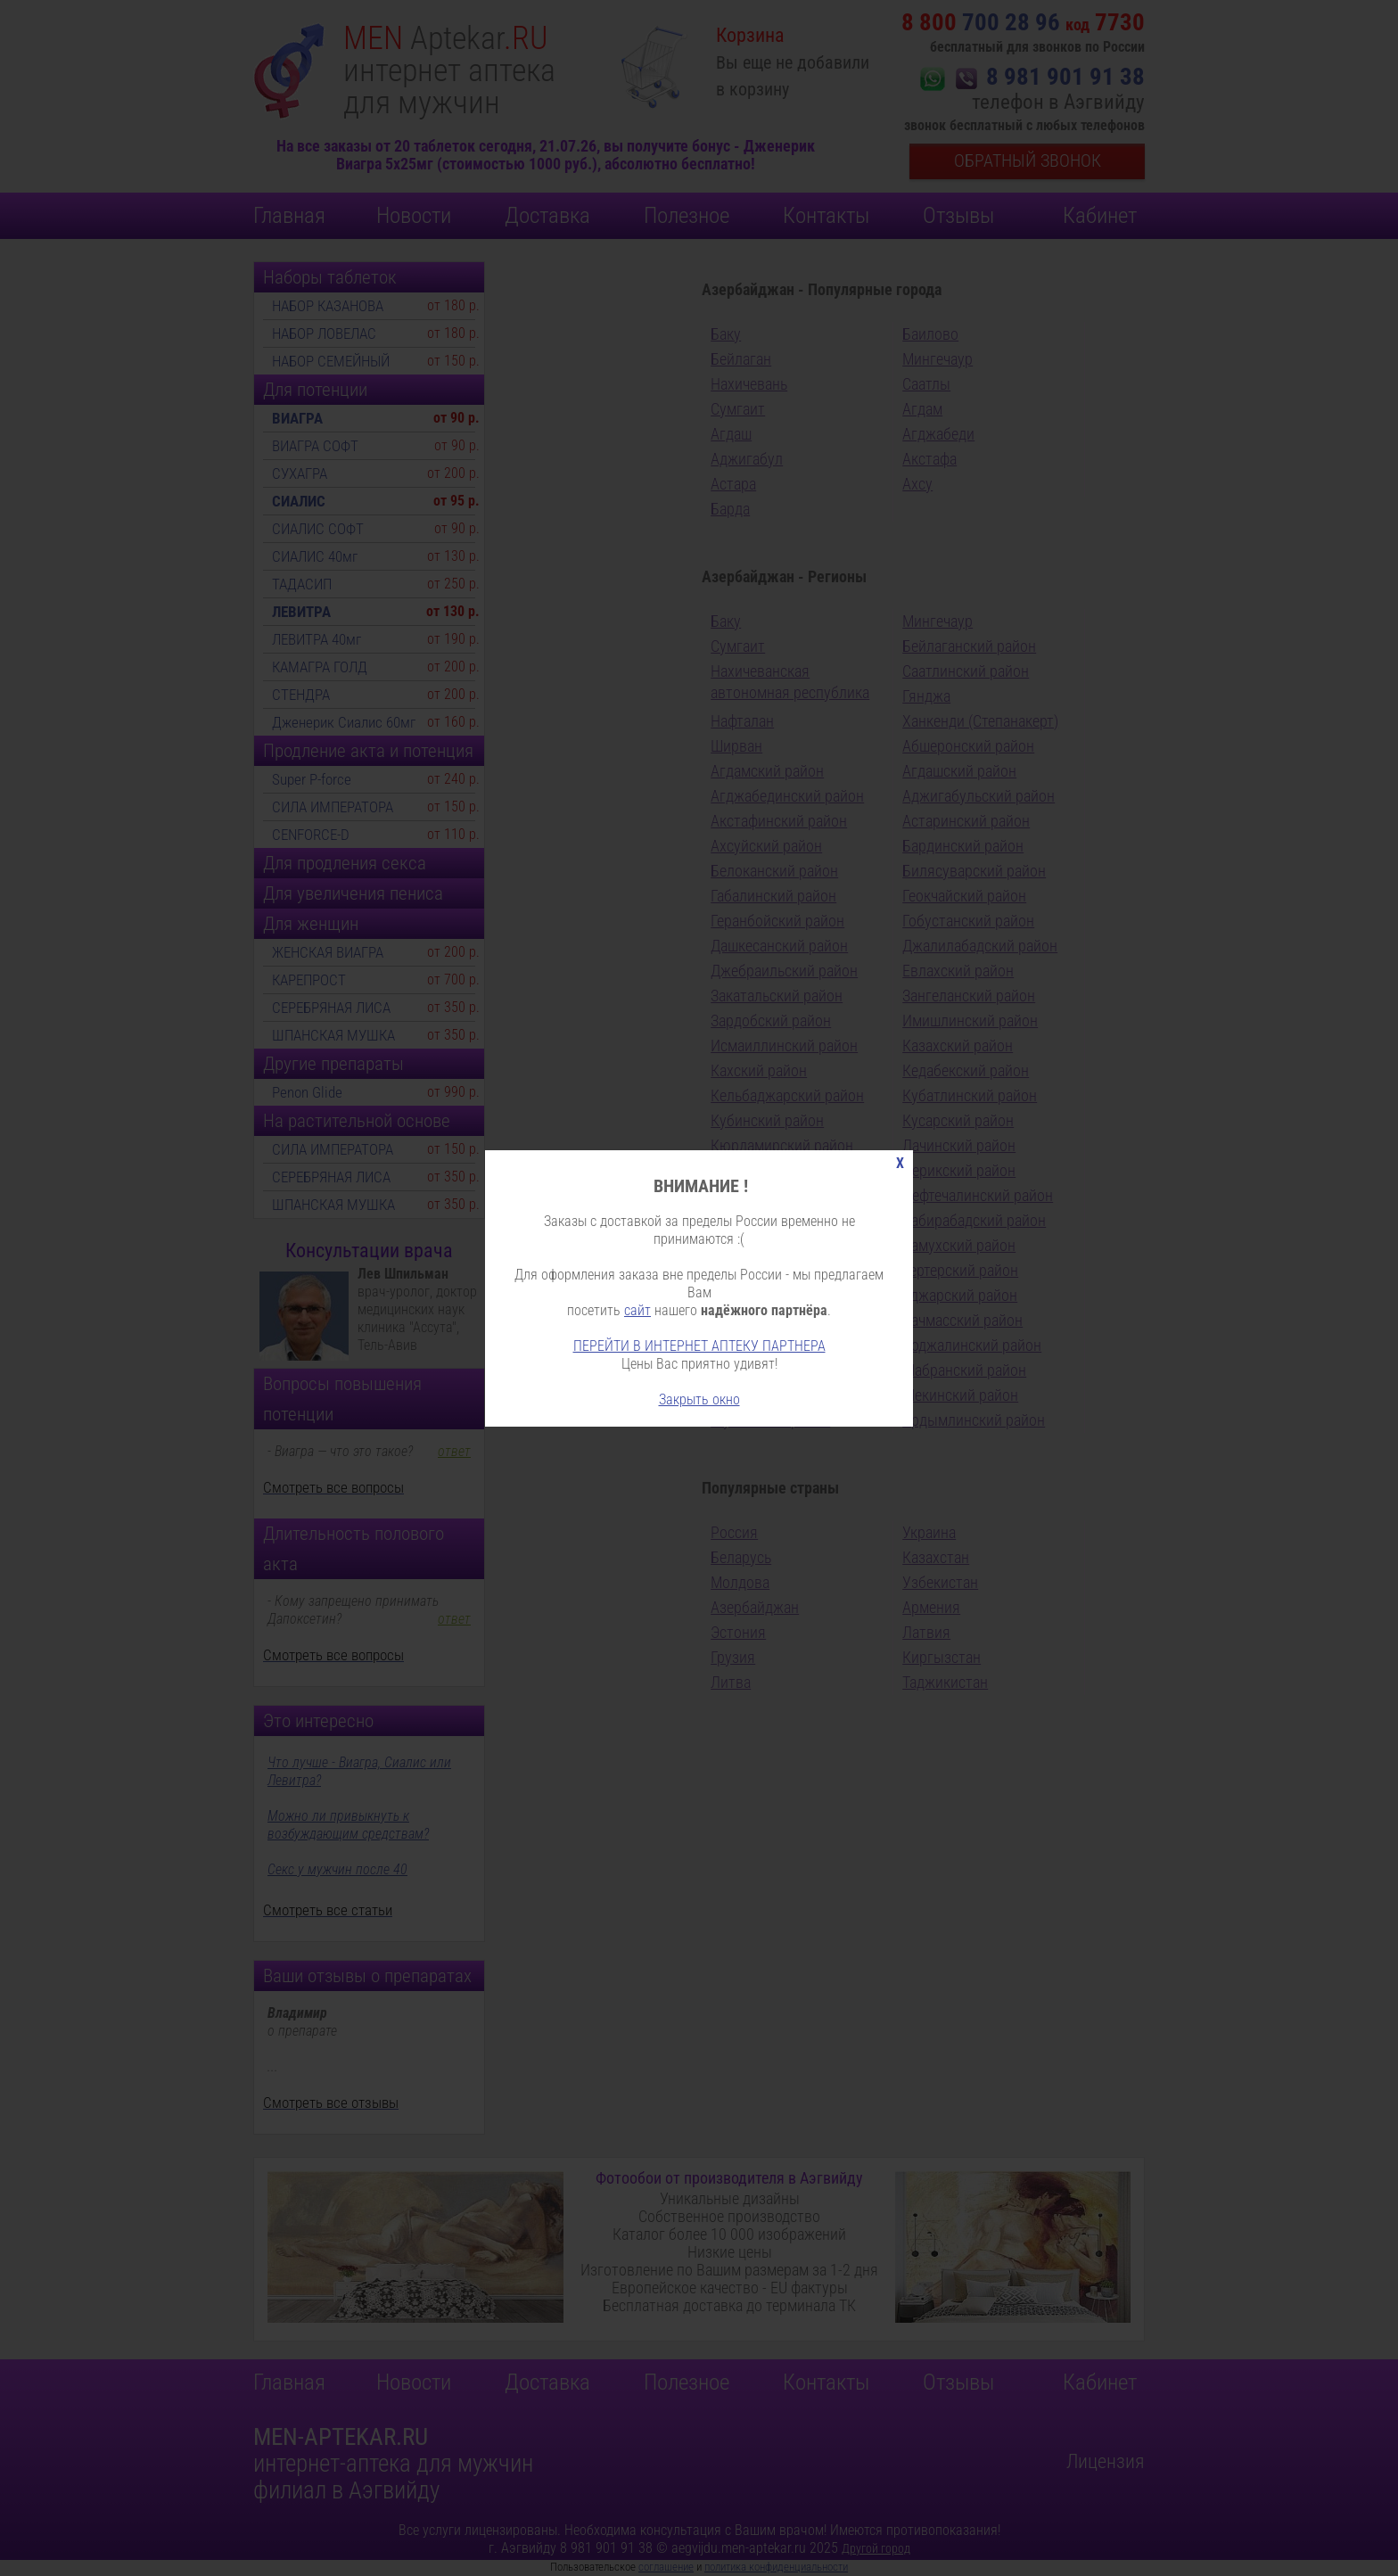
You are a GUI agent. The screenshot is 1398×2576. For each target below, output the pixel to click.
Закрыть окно (699, 1399)
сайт (637, 1310)
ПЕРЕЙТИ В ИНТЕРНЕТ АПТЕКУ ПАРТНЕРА (699, 1345)
